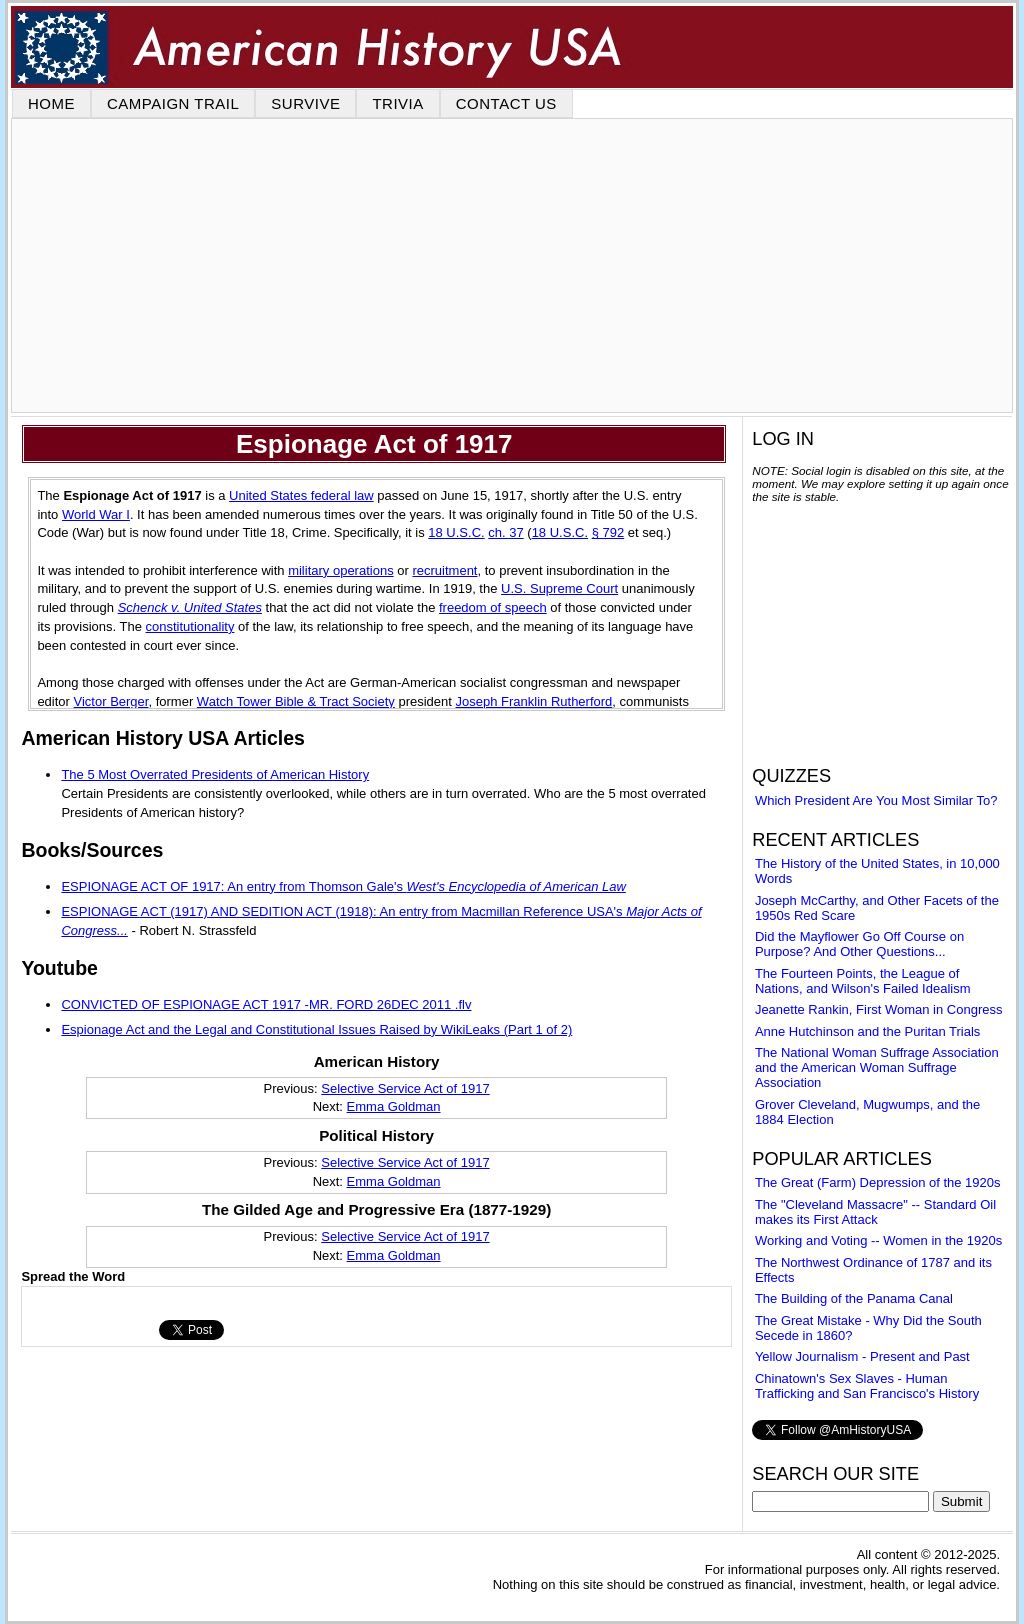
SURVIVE (305, 103)
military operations (341, 570)
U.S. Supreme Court (559, 588)
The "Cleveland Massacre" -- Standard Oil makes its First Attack (875, 1212)
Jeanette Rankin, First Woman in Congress (879, 1009)
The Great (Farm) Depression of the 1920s (878, 1182)
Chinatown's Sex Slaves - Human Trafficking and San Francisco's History (867, 1386)
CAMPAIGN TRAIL (173, 103)
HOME (51, 103)
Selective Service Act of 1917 (405, 1088)
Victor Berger (111, 701)
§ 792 (608, 532)
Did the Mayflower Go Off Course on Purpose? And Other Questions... (859, 944)
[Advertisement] (512, 266)
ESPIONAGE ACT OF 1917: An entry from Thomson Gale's (343, 886)
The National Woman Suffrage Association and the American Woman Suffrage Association (877, 1067)
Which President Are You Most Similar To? (876, 800)
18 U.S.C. (456, 532)
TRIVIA (397, 103)
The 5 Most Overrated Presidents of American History (215, 774)
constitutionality (190, 626)
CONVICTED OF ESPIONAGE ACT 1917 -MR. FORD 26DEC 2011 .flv (266, 1004)
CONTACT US (506, 103)
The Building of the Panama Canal (854, 1298)
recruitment (444, 570)
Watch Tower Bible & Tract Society (296, 701)
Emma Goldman (394, 1106)
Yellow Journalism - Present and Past (862, 1356)
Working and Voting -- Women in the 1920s (878, 1240)
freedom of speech (493, 607)
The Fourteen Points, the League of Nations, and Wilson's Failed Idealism (863, 981)
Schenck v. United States (190, 607)
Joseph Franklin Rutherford (534, 701)
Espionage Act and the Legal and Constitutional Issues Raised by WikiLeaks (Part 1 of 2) (316, 1029)
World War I (96, 514)
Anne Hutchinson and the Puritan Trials (867, 1031)
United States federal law (301, 495)
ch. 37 (505, 532)
